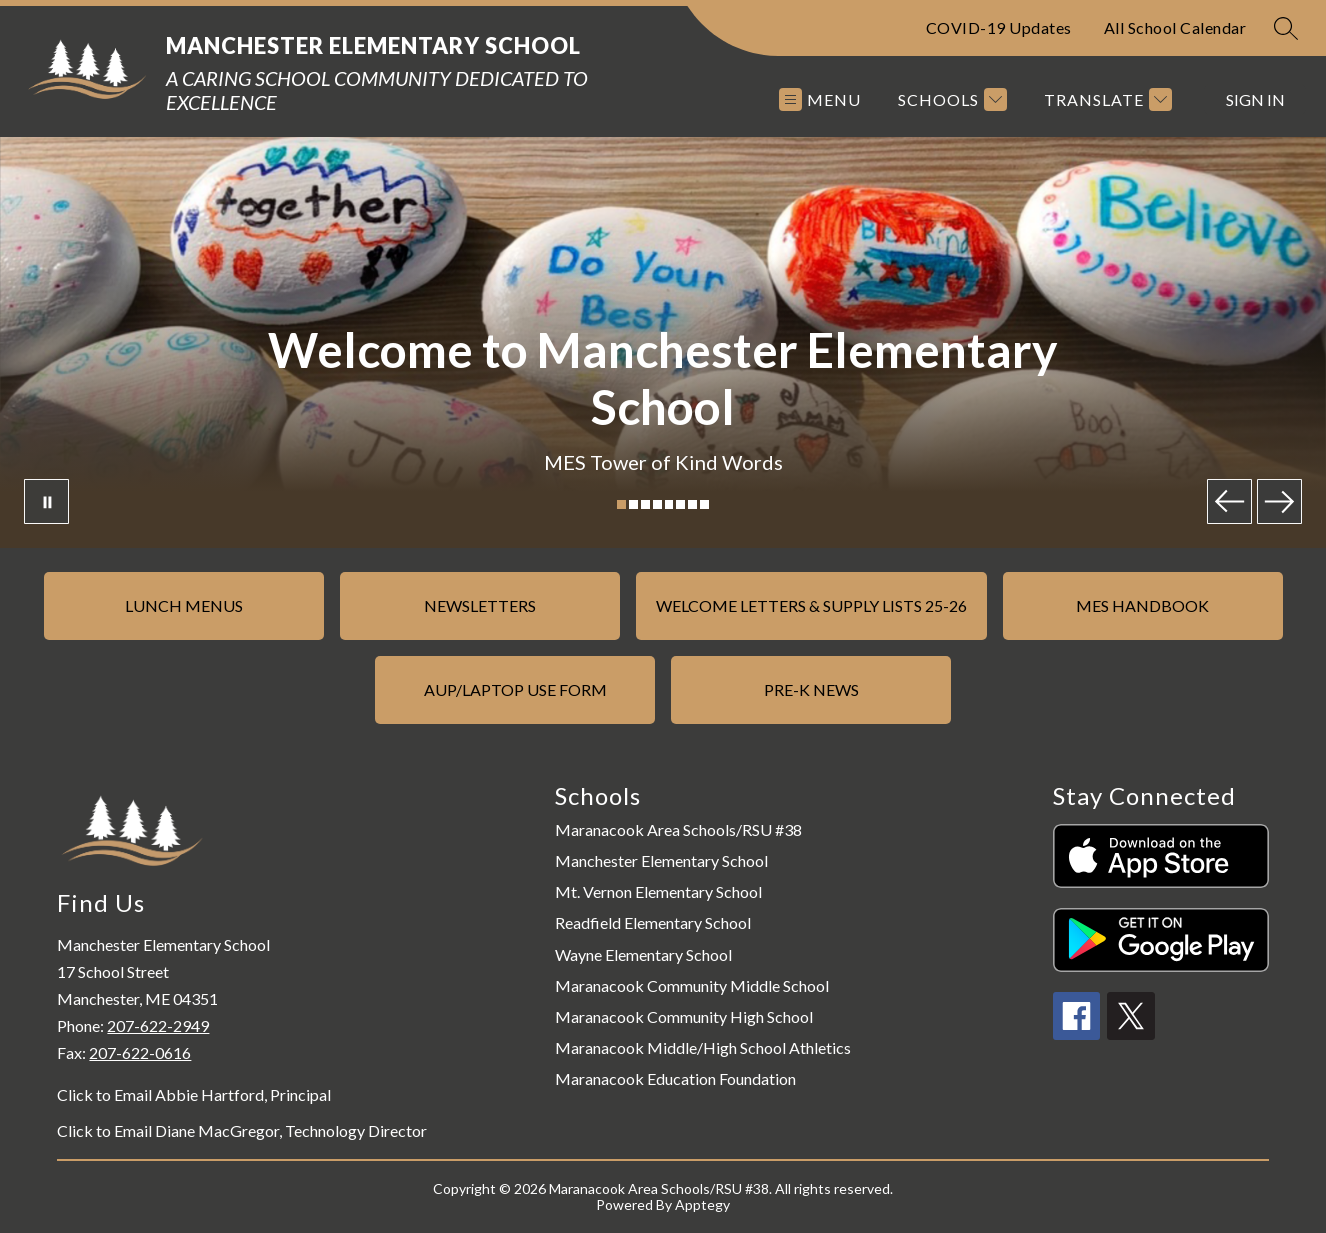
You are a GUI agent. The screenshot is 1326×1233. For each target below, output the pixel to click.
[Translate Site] (1105, 99)
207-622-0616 (140, 1052)
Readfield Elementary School (653, 922)
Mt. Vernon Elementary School (658, 891)
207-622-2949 (158, 1025)
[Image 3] (645, 504)
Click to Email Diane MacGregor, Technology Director (242, 1131)
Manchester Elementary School (661, 860)
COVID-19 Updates (999, 27)
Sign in (1255, 99)
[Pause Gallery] (46, 501)
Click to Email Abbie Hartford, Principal (194, 1095)
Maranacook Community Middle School (692, 985)
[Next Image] (1279, 501)
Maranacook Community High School (684, 1016)
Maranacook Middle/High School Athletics (703, 1047)
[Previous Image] (1229, 501)
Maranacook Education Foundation (675, 1078)
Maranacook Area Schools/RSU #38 (678, 829)
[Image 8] (704, 504)
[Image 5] (669, 504)
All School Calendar (1175, 27)
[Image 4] (657, 504)
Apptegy (702, 1204)
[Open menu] (820, 99)
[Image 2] (633, 504)
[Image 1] (621, 504)
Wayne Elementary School (643, 954)
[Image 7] (692, 504)
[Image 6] (680, 504)
